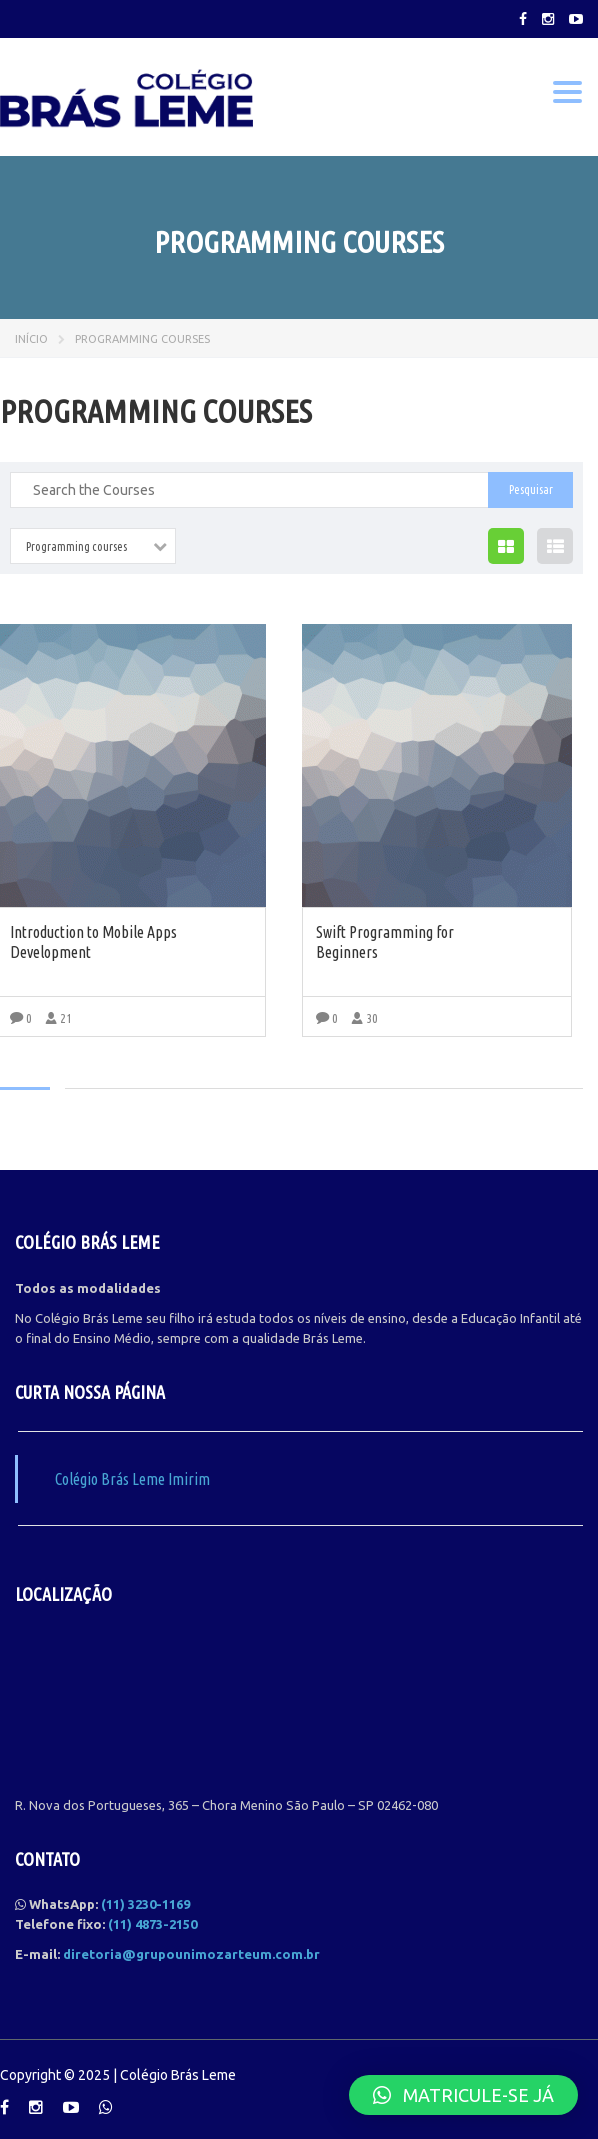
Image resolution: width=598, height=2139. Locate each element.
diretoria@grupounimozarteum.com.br (191, 1954)
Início (31, 339)
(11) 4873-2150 (152, 1924)
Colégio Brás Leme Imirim (132, 1479)
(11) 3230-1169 (145, 1904)
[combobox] (93, 546)
